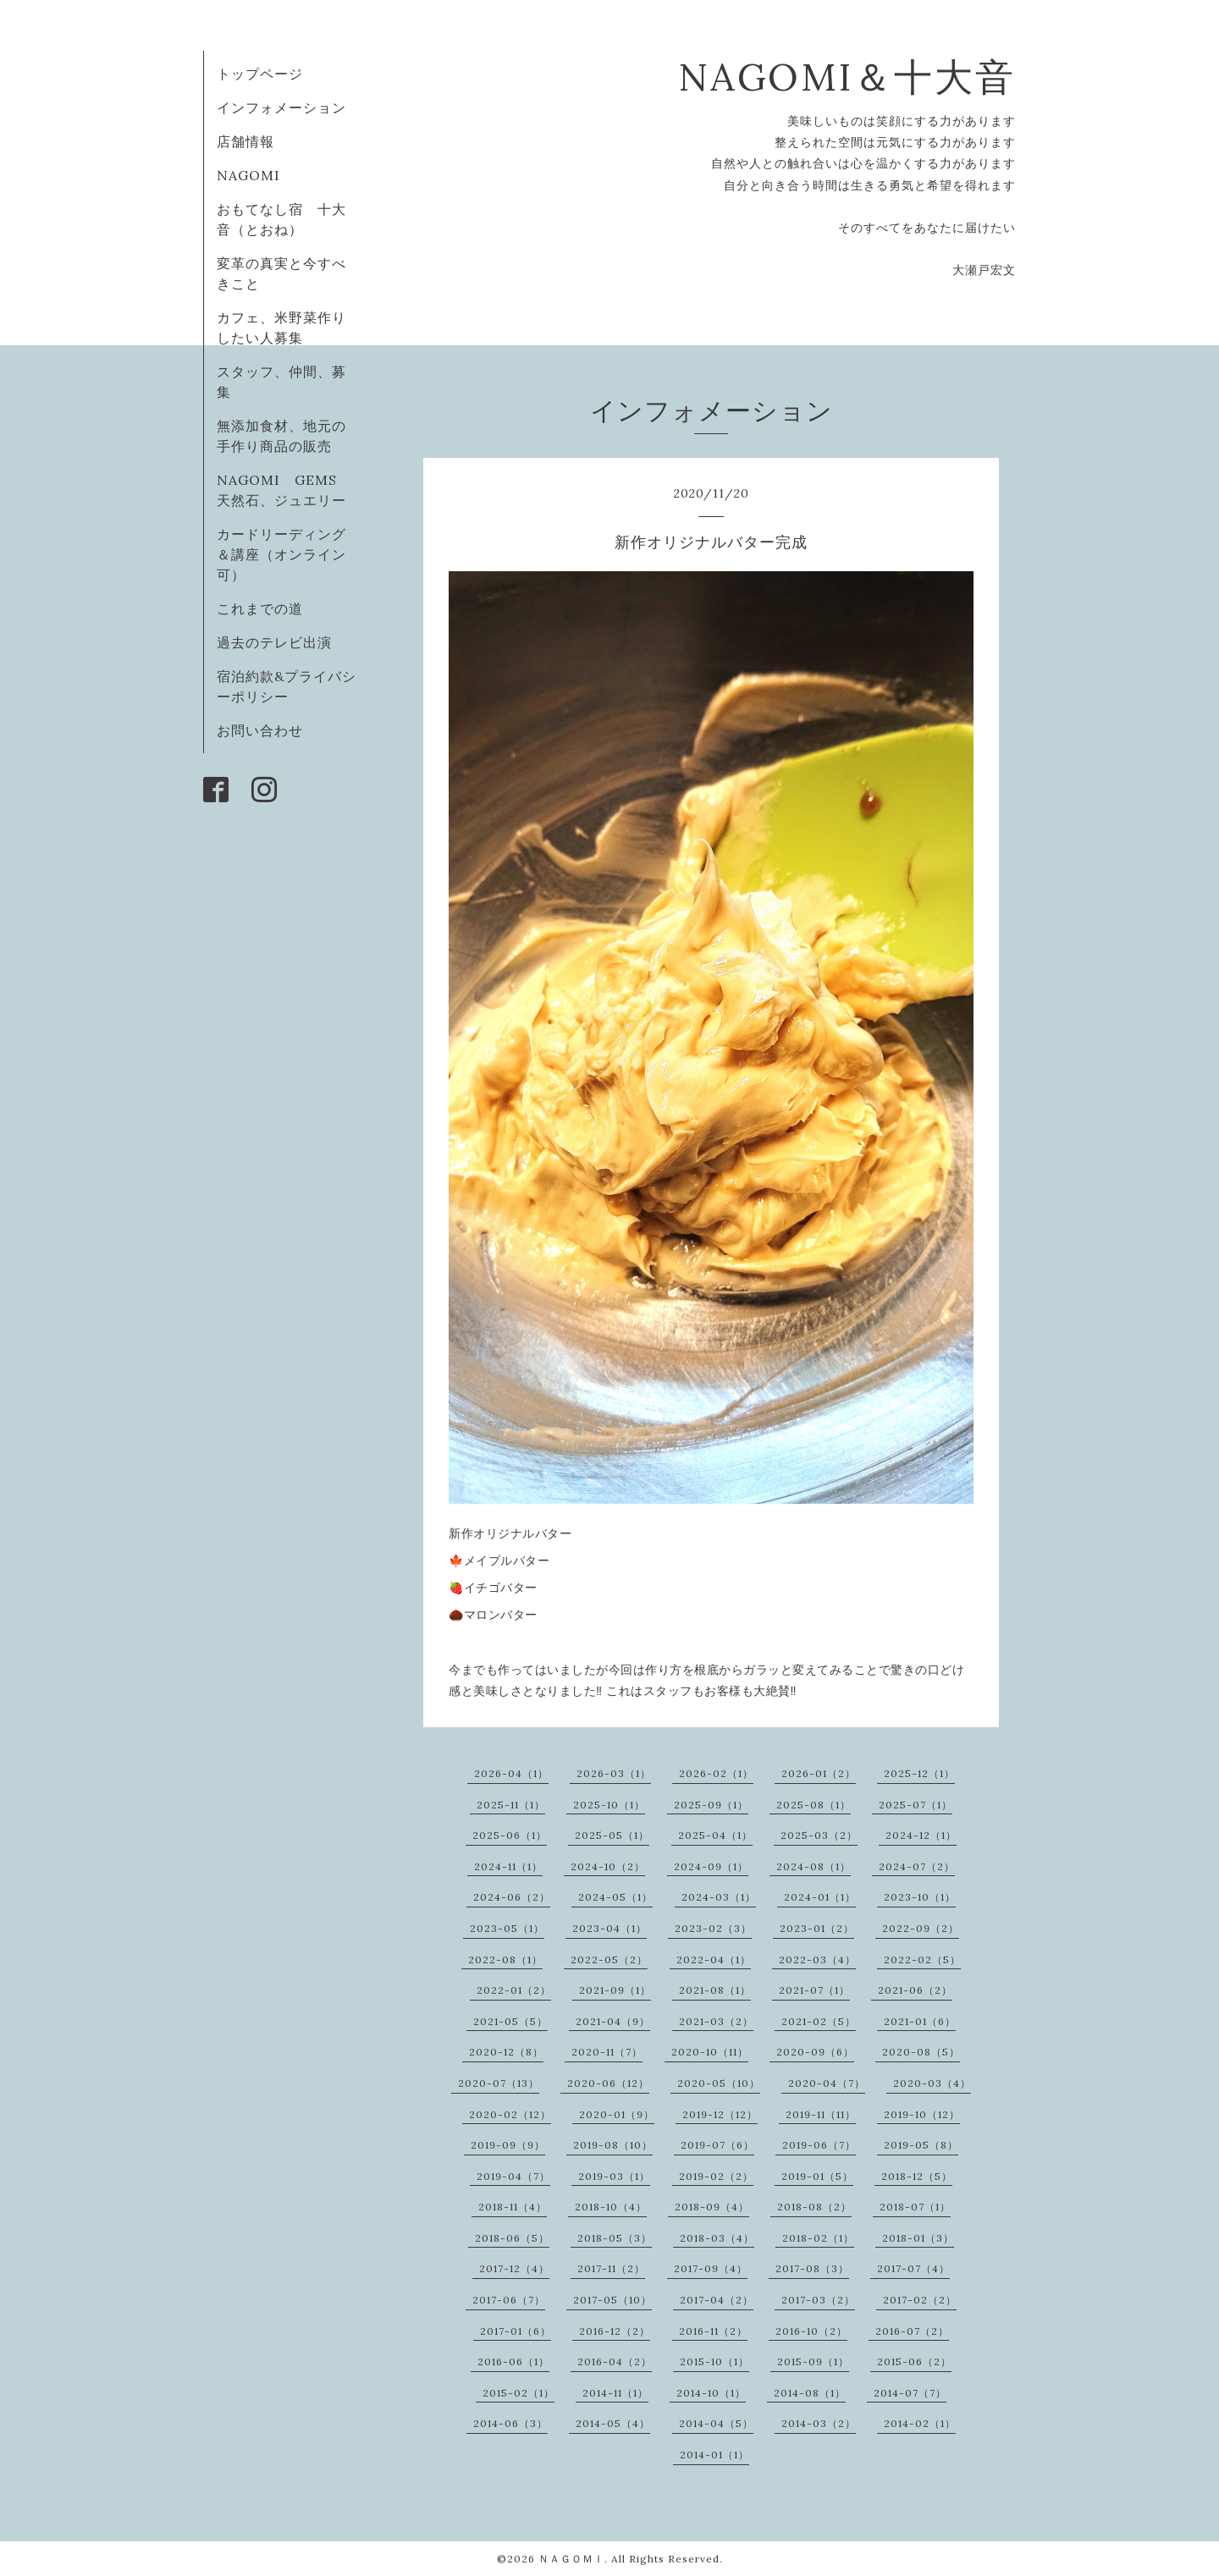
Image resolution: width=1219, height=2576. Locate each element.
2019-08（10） (613, 2144)
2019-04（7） (513, 2176)
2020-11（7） (607, 2051)
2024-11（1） (508, 1866)
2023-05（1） (507, 1928)
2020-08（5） (921, 2051)
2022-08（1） (505, 1959)
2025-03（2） (819, 1835)
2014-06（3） (510, 2423)
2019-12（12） (720, 2114)
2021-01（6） (920, 2021)
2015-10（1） (714, 2361)
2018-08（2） (814, 2206)
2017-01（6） (515, 2331)
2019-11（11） (821, 2114)
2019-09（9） (508, 2144)
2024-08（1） (813, 1866)
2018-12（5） (916, 2176)
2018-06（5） (512, 2238)
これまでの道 (260, 608)
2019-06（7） (819, 2144)
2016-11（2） (713, 2331)
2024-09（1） (711, 1866)
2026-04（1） (511, 1773)
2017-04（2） (716, 2299)
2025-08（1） (813, 1804)
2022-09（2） (920, 1928)
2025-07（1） (915, 1804)
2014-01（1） (714, 2454)
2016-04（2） (614, 2361)
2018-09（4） (712, 2206)
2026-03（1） (613, 1773)
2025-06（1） (509, 1835)
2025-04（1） (715, 1835)
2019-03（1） (614, 2176)
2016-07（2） (912, 2331)
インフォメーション (281, 107)
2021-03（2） (716, 2021)
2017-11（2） (611, 2268)
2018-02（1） (818, 2238)
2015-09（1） (813, 2361)
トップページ (260, 73)
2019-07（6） (717, 2144)
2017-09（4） (710, 2268)
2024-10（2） (608, 1866)
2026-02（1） (716, 1773)
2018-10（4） (611, 2206)
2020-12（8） (506, 2051)
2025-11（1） (511, 1804)
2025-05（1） (612, 1835)
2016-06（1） (513, 2361)
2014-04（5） (716, 2423)
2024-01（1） (820, 1897)
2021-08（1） (715, 1990)
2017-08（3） (812, 2268)
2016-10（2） (811, 2331)
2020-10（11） (709, 2051)
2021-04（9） (613, 2021)
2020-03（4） (932, 2083)
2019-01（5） (817, 2176)
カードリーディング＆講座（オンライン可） (281, 554)
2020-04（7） (826, 2083)
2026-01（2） (818, 1773)
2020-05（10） (718, 2083)
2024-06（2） (511, 1897)
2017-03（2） (818, 2299)
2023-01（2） (817, 1928)
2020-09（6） (815, 2051)
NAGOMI (256, 175)
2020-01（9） (616, 2114)
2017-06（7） (508, 2299)
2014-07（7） (910, 2392)
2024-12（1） (921, 1835)
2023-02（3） (713, 1928)
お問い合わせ (260, 730)
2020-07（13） (498, 2083)
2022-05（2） (609, 1959)
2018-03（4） (717, 2238)
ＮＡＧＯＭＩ (571, 2558)
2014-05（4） (613, 2423)
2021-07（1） (814, 1990)
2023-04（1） (609, 1928)
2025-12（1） (919, 1773)
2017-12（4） (514, 2268)
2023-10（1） (920, 1897)
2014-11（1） (615, 2392)
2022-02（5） (922, 1959)
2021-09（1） (615, 1990)
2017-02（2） (920, 2299)
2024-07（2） (917, 1866)
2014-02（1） (920, 2423)
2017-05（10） (612, 2299)
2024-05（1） (615, 1897)
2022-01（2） (514, 1990)
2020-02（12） (510, 2114)
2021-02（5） (818, 2021)
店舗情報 (245, 141)
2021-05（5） (510, 2021)
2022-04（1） (713, 1959)
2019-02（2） (716, 2176)
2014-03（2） (818, 2423)
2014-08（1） (810, 2392)
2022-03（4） (817, 1959)
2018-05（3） (614, 2238)
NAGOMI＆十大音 (847, 76)
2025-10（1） (609, 1804)
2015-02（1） (518, 2392)
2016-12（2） (614, 2331)
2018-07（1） (915, 2206)
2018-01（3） (918, 2238)
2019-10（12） (922, 2114)
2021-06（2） (915, 1990)
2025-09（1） (711, 1804)
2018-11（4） (512, 2206)
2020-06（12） (608, 2083)
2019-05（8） (921, 2144)
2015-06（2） (914, 2361)
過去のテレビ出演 (274, 642)
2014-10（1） (711, 2392)
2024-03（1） (718, 1897)
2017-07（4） (913, 2268)
